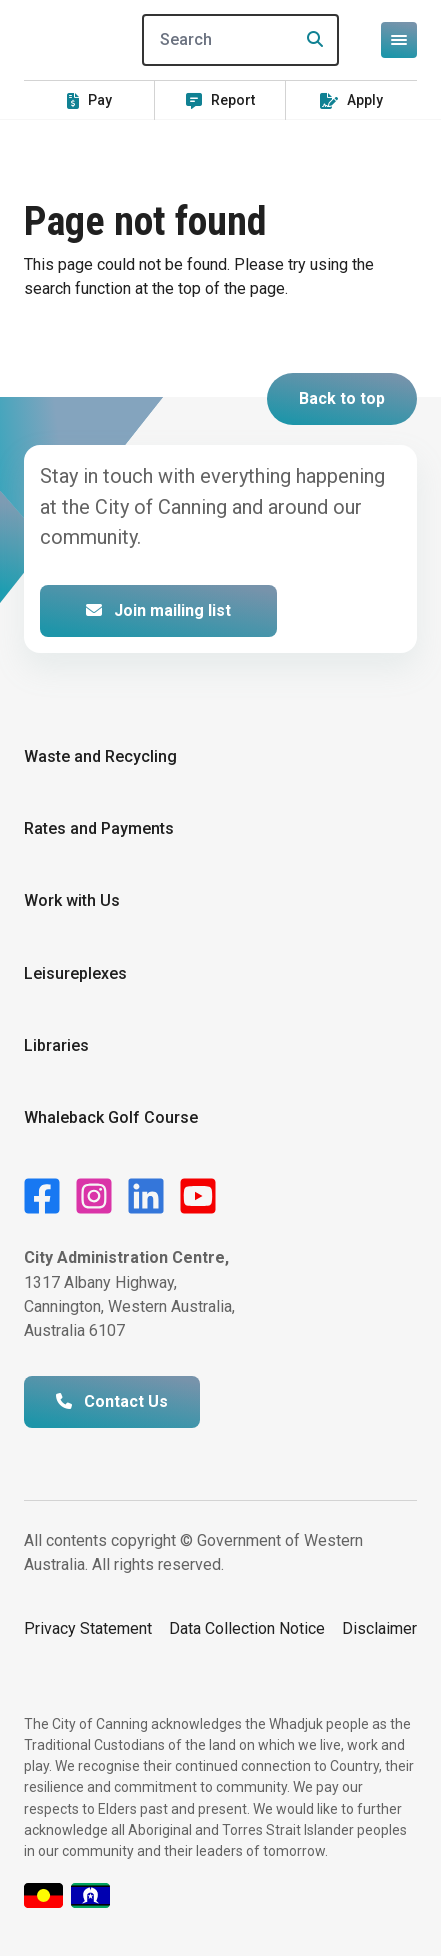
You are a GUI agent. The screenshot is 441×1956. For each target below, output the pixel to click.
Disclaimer (379, 1628)
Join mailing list (158, 610)
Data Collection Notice (247, 1628)
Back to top (342, 398)
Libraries (56, 1045)
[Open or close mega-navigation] (399, 40)
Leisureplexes (75, 973)
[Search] (240, 40)
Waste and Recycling (100, 756)
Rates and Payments (99, 828)
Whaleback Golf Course (111, 1117)
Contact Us (112, 1401)
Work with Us (72, 900)
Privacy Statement (88, 1628)
